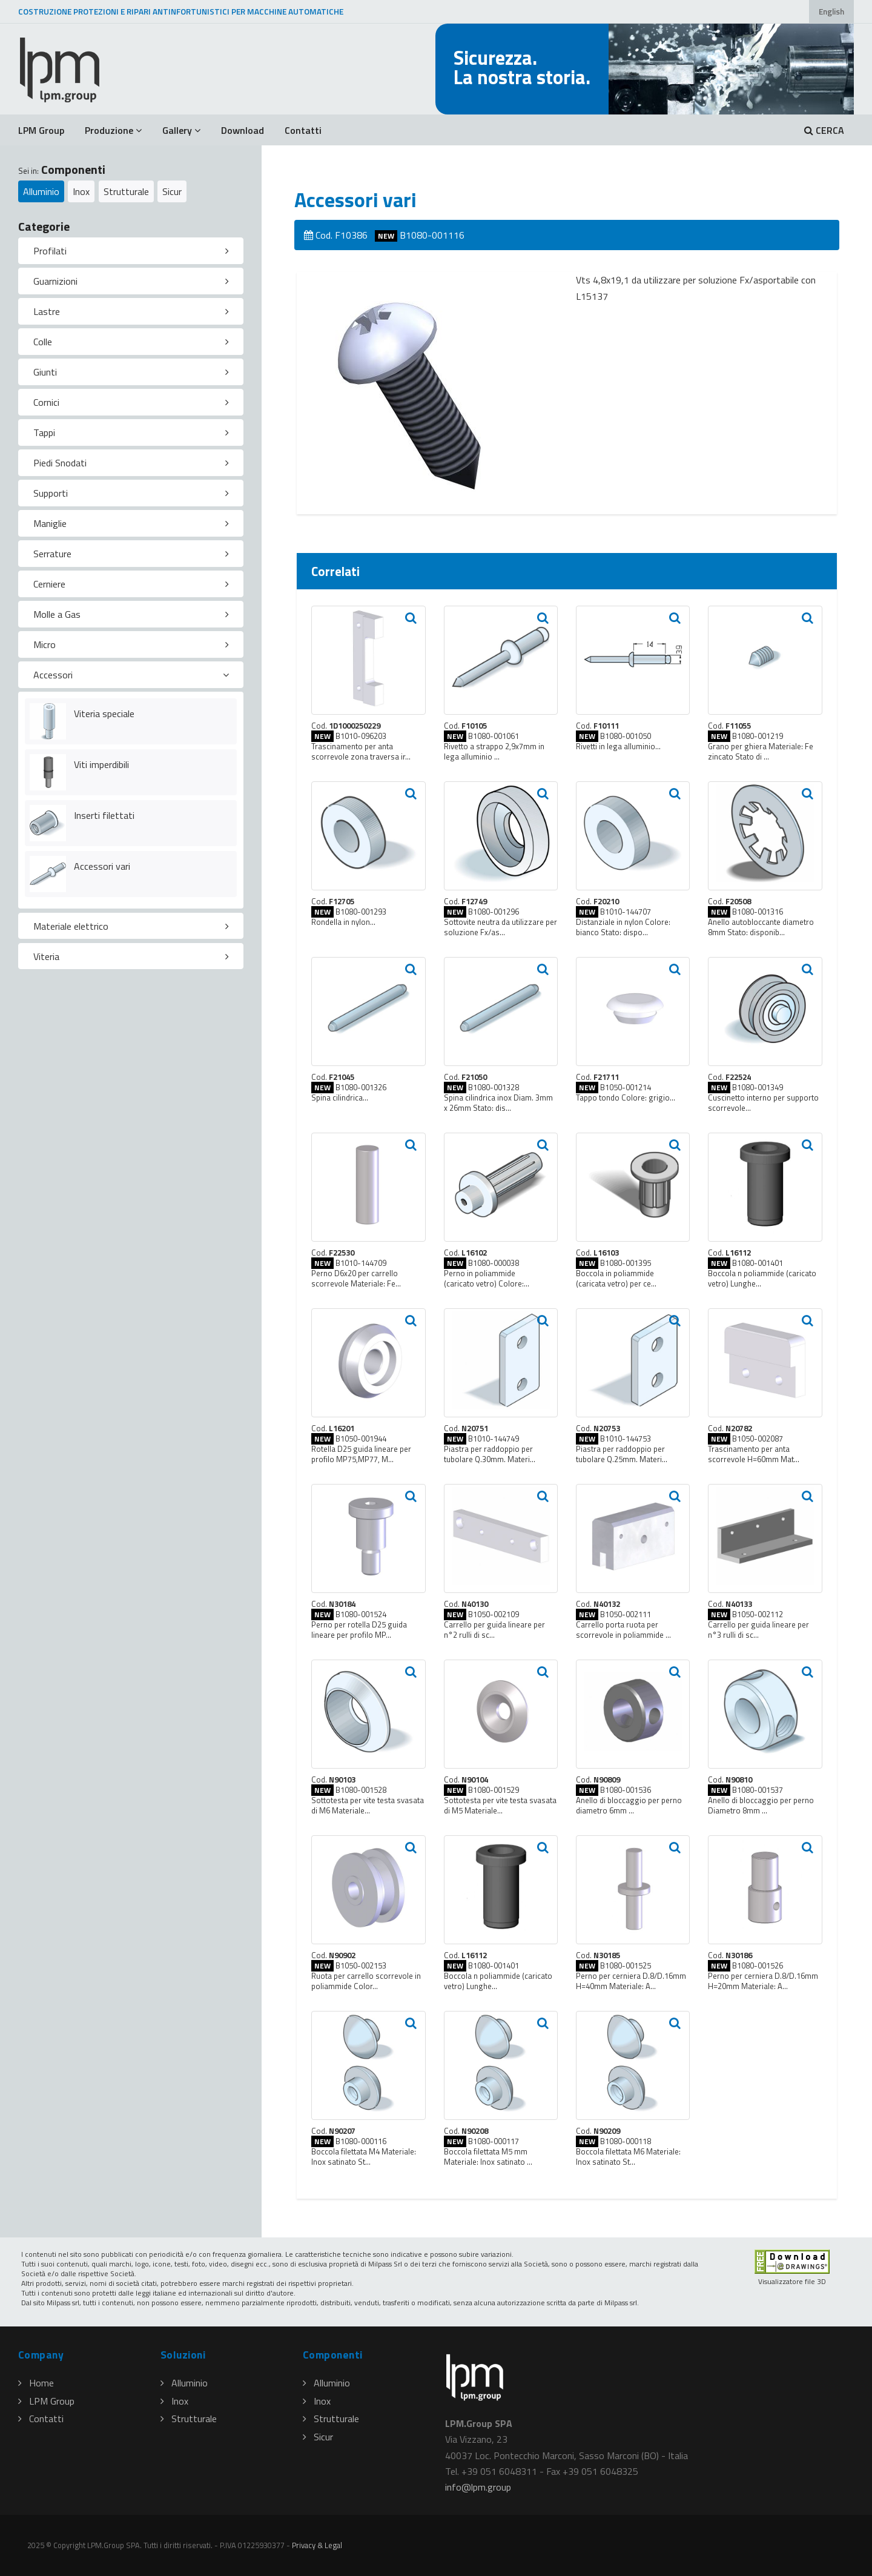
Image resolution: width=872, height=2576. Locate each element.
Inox (81, 191)
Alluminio (41, 191)
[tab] (130, 250)
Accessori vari (102, 866)
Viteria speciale (104, 713)
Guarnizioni (55, 281)
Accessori (53, 674)
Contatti (303, 130)
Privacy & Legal (317, 2545)
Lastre (46, 311)
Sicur (172, 191)
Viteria (46, 956)
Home (36, 2383)
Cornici (46, 402)
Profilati (50, 250)
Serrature (52, 553)
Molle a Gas (57, 614)
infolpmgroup (478, 2487)
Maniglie (50, 523)
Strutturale (126, 191)
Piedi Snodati (60, 462)
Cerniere (49, 584)
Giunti (45, 372)
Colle (42, 341)
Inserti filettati (104, 815)
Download (242, 130)
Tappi (44, 432)
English (831, 11)
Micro (44, 644)
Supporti (50, 493)
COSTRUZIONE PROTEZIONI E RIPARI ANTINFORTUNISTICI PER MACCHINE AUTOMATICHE (180, 11)
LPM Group (41, 130)
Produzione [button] (113, 130)
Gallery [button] (181, 130)
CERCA (824, 130)
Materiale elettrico (70, 926)
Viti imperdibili (101, 764)
